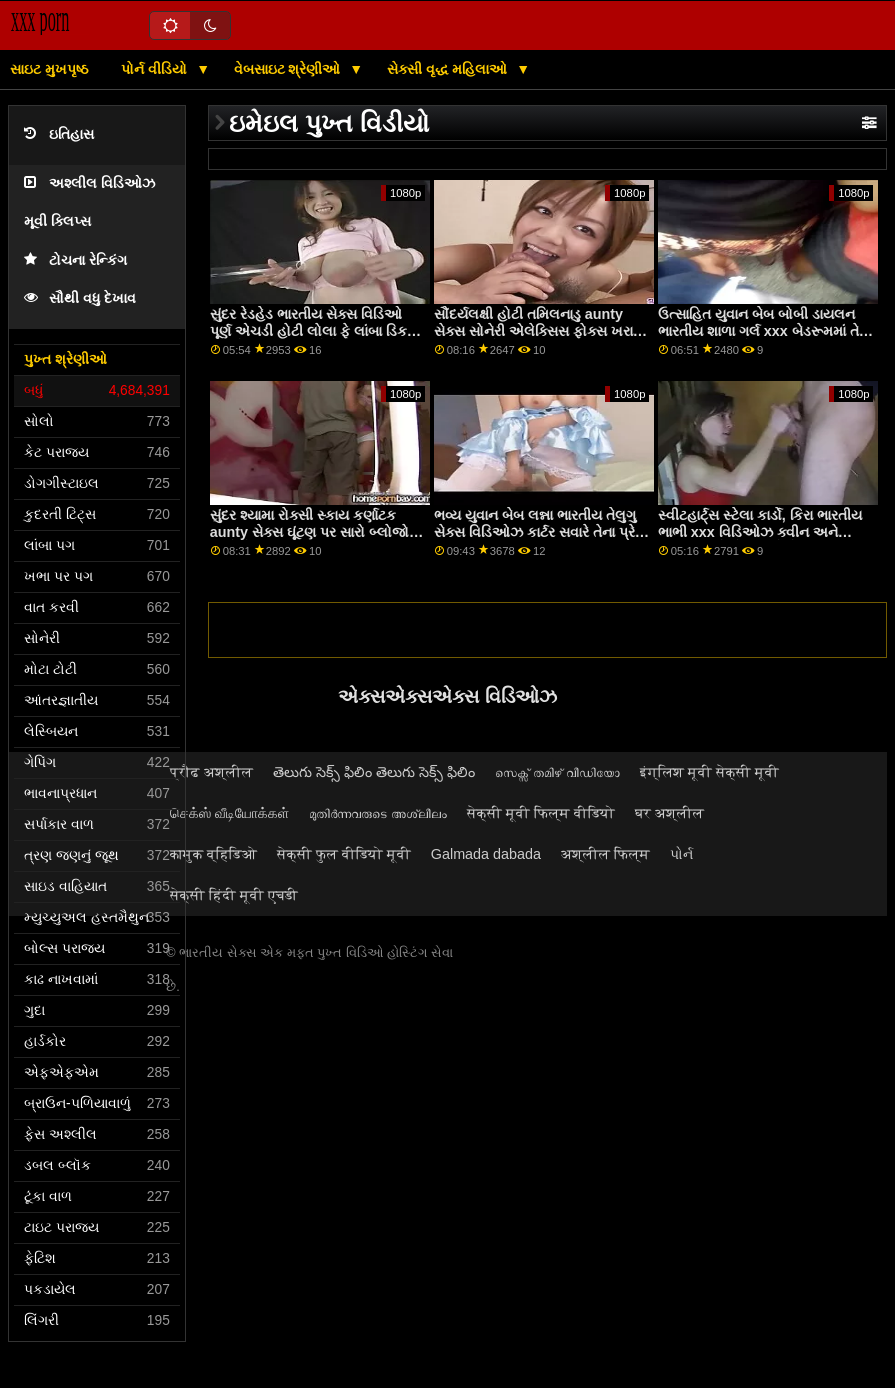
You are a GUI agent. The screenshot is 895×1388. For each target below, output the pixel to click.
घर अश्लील (669, 813)
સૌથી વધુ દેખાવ (80, 298)
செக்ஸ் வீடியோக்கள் (229, 813)
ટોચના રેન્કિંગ (75, 260)
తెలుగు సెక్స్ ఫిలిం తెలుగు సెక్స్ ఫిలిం (374, 772)
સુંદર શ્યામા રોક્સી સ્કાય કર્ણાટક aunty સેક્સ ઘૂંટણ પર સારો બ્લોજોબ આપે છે (315, 531)
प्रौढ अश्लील (211, 772)
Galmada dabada (486, 854)
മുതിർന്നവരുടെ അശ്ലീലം (378, 813)
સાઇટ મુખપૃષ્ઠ (49, 69)
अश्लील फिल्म (605, 854)
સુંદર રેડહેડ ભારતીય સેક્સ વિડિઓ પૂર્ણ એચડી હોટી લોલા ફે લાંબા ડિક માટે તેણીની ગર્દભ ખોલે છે (308, 330)
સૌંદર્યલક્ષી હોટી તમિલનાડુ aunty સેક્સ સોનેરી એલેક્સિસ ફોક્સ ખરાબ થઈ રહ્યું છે (539, 330)
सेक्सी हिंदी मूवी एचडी (234, 895)
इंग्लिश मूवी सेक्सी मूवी (709, 772)
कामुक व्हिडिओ (213, 854)
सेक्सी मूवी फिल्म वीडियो (541, 813)
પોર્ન (681, 854)
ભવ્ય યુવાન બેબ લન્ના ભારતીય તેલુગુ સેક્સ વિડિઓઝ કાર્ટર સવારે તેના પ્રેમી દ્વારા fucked (541, 531)
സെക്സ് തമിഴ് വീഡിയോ (557, 772)
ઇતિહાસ (59, 134)
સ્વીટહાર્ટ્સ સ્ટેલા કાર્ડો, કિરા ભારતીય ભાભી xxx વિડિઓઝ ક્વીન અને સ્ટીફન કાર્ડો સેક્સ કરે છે (760, 531)
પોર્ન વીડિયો (156, 69)
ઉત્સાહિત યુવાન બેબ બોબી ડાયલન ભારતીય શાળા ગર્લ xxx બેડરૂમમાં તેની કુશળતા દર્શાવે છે (765, 330)
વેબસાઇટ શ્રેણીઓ (289, 69)
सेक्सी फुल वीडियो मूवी (344, 854)
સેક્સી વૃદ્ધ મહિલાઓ (449, 69)
